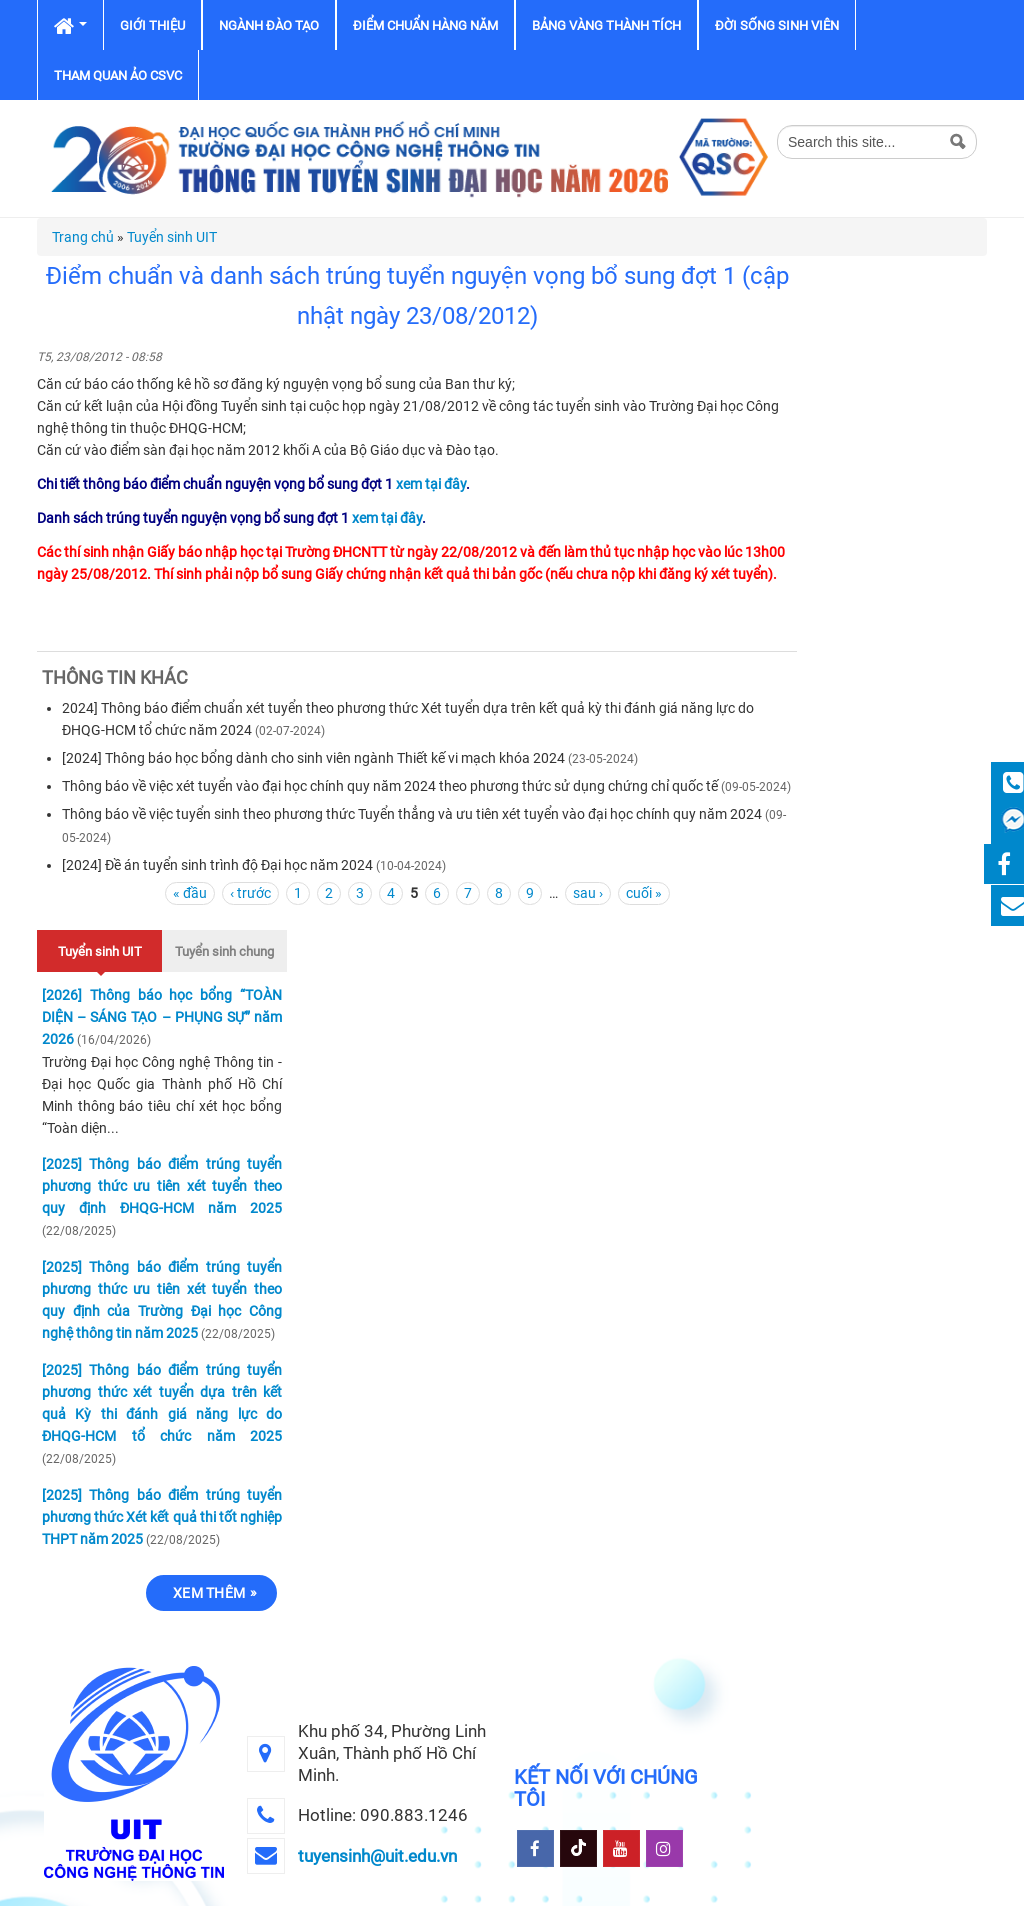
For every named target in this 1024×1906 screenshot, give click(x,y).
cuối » (644, 893)
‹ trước (250, 893)
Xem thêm (209, 1593)
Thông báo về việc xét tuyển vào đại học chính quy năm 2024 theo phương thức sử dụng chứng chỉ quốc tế (390, 786)
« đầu (190, 893)
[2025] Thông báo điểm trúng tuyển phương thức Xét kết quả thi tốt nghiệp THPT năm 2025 (162, 1517)
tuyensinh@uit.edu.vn (377, 1856)
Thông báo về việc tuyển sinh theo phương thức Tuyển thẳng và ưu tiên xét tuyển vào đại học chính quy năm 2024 (412, 814)
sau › (588, 893)
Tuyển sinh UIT (172, 237)
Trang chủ (83, 237)
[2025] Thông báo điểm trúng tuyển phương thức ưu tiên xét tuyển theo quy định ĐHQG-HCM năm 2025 (162, 1186)
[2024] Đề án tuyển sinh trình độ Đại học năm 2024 (217, 865)
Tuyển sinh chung (224, 951)
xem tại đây (431, 484)
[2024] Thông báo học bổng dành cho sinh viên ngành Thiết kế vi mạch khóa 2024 (313, 758)
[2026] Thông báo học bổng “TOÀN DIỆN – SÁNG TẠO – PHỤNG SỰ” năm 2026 (162, 1017)
